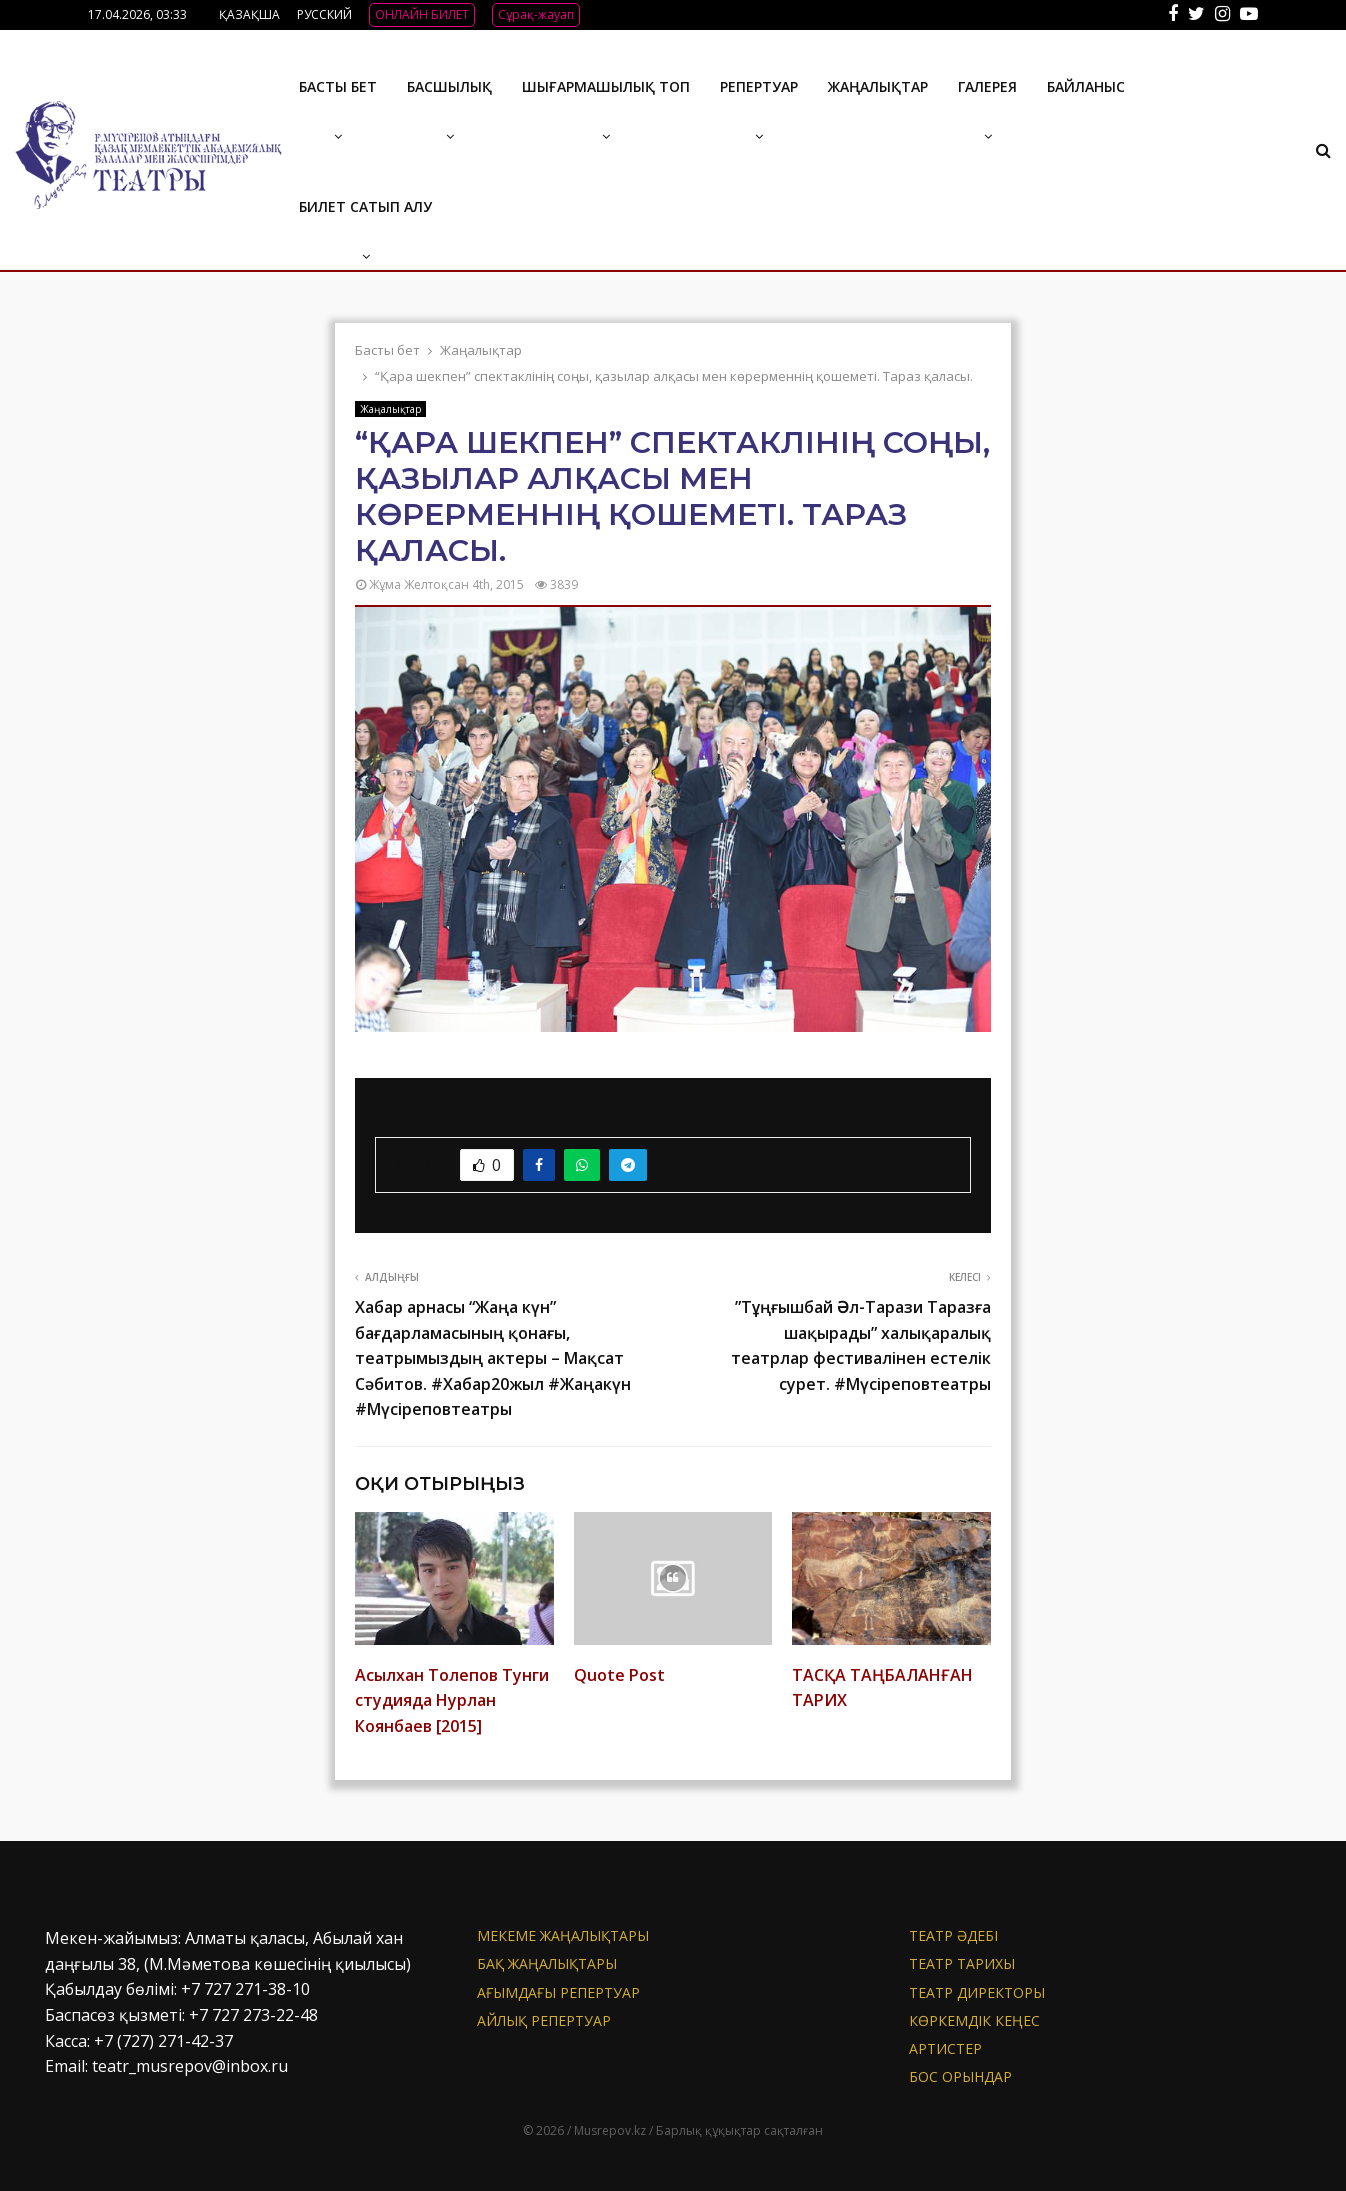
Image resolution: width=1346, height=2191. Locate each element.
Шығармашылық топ (606, 86)
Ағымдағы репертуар (558, 1992)
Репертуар (759, 86)
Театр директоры (977, 1992)
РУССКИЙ (324, 14)
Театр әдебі (953, 1936)
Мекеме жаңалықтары (563, 1936)
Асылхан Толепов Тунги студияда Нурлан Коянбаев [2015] (452, 1700)
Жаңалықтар (878, 86)
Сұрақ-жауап (536, 14)
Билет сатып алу (365, 206)
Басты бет (338, 86)
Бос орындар (960, 2076)
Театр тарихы (962, 1963)
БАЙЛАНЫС (1086, 86)
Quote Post (619, 1675)
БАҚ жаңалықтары (547, 1963)
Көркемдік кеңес (974, 2020)
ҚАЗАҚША (249, 14)
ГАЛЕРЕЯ (987, 86)
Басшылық (449, 86)
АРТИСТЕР (945, 2048)
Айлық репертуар (544, 2020)
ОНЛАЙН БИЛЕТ (422, 14)
